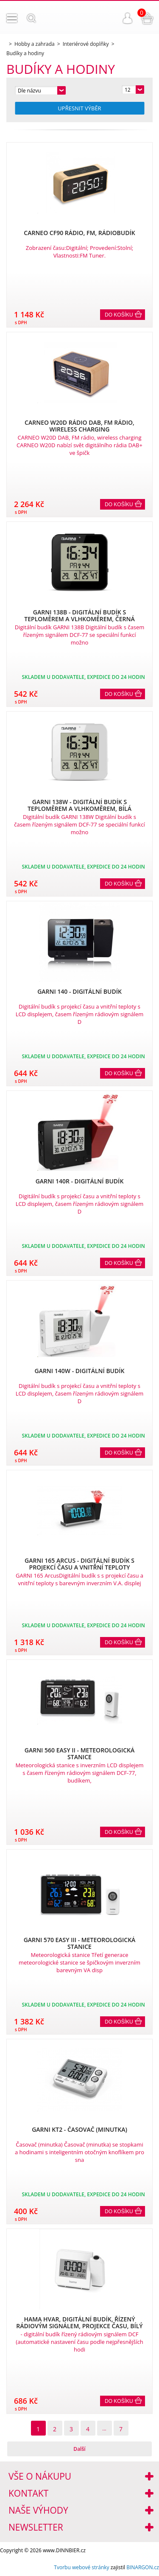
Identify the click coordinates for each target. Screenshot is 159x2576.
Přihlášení (127, 18)
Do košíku (119, 315)
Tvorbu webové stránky (81, 2567)
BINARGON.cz (142, 2567)
